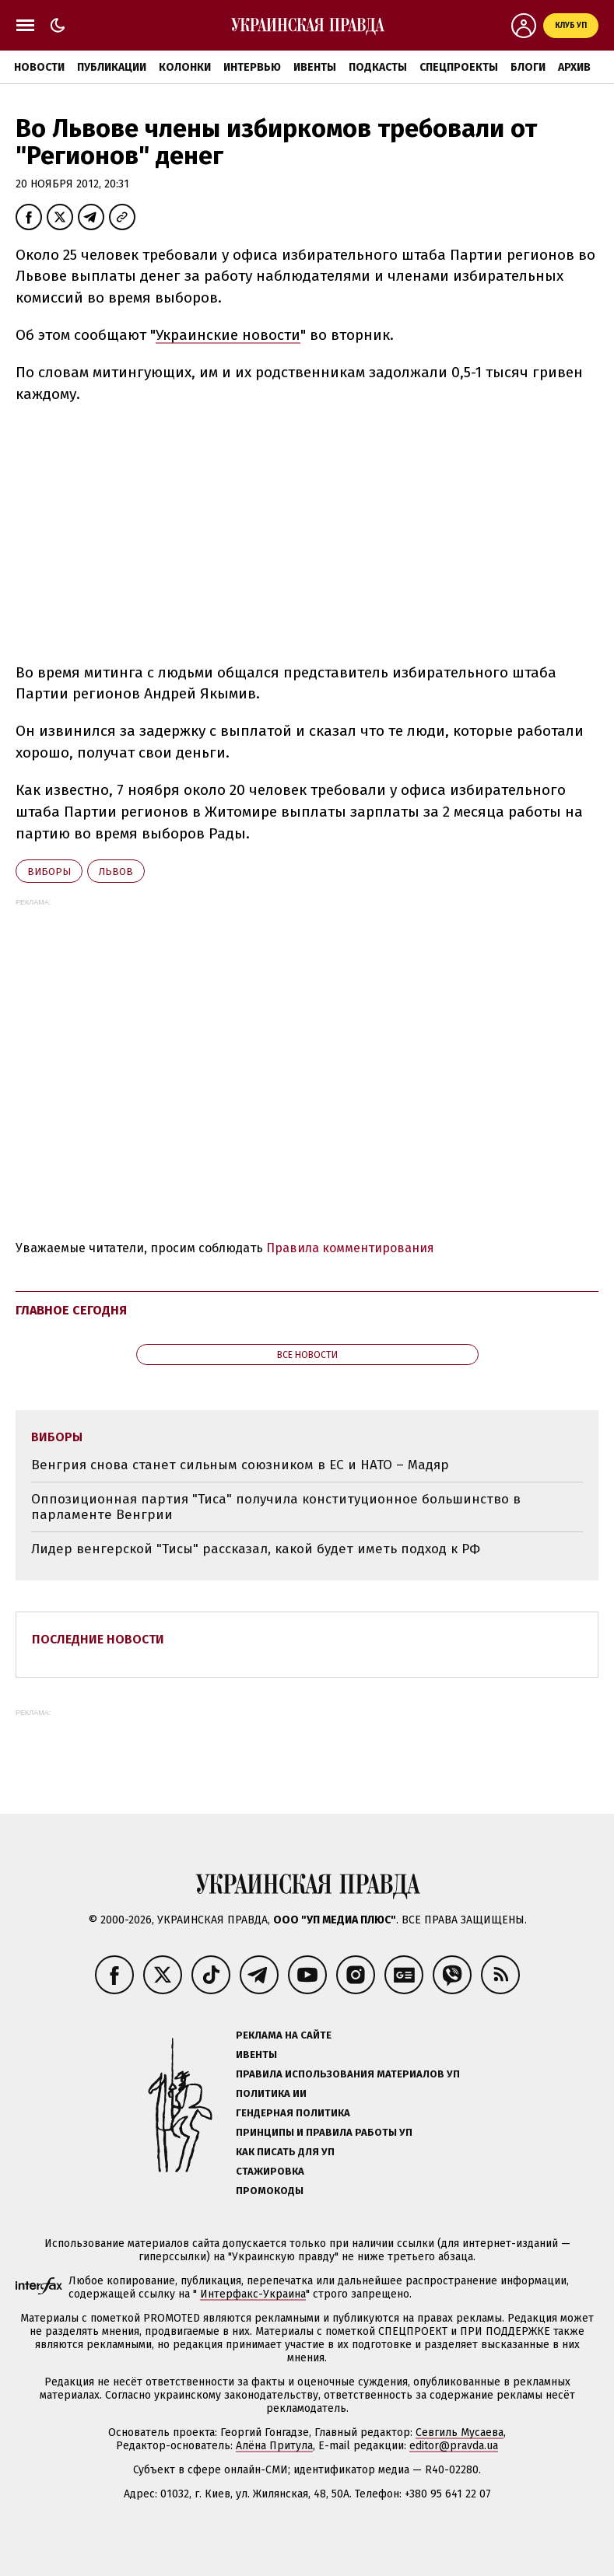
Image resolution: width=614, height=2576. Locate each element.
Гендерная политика (293, 2113)
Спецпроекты (458, 67)
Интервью (252, 67)
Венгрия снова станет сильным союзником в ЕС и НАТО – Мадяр (240, 1465)
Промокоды (269, 2190)
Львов (116, 871)
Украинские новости (228, 335)
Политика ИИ (271, 2093)
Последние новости (98, 1639)
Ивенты (314, 67)
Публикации (111, 67)
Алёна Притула (274, 2445)
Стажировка (270, 2171)
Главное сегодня (71, 1310)
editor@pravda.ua (453, 2445)
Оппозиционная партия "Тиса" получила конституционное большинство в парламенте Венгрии (276, 1507)
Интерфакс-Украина (253, 2294)
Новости (39, 67)
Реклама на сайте (284, 2035)
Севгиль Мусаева (459, 2432)
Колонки (185, 67)
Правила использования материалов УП (348, 2074)
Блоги (528, 67)
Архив (574, 67)
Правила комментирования (350, 1248)
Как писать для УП (285, 2152)
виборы (49, 871)
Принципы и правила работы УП (324, 2132)
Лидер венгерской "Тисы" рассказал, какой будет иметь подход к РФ (255, 1549)
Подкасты (378, 67)
